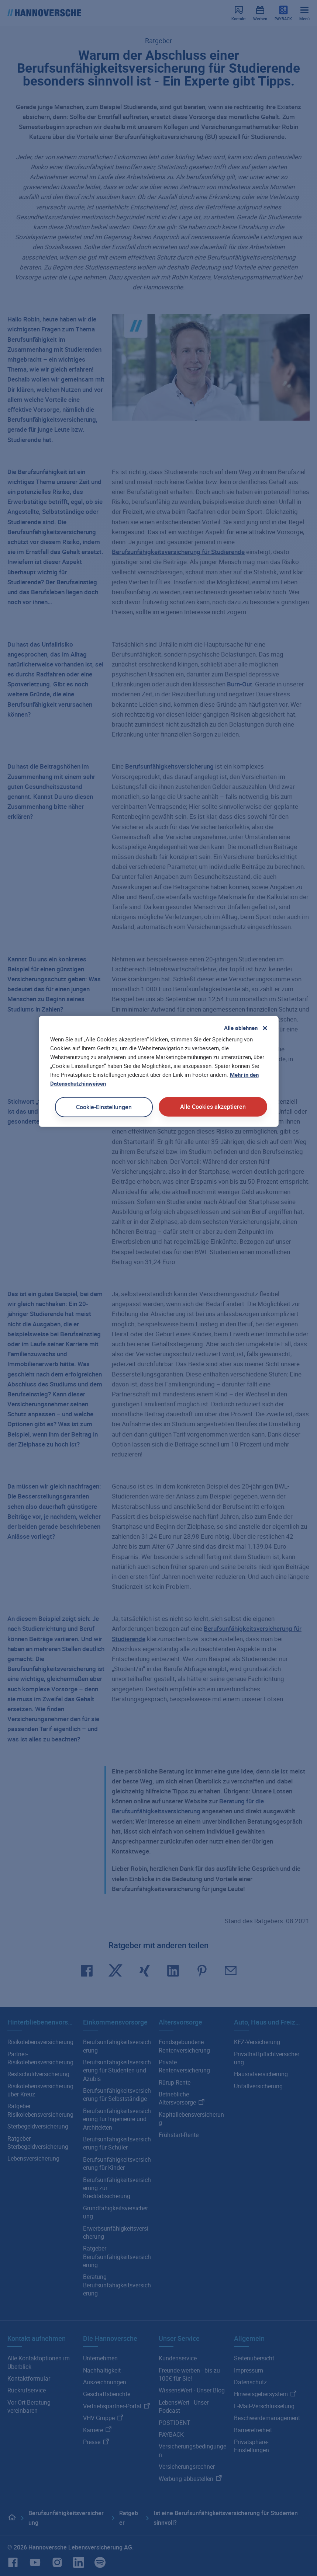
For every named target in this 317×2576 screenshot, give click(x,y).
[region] (159, 1071)
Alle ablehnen (241, 1027)
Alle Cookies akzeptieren (213, 1107)
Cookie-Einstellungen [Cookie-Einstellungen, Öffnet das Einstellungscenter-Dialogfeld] (104, 1107)
